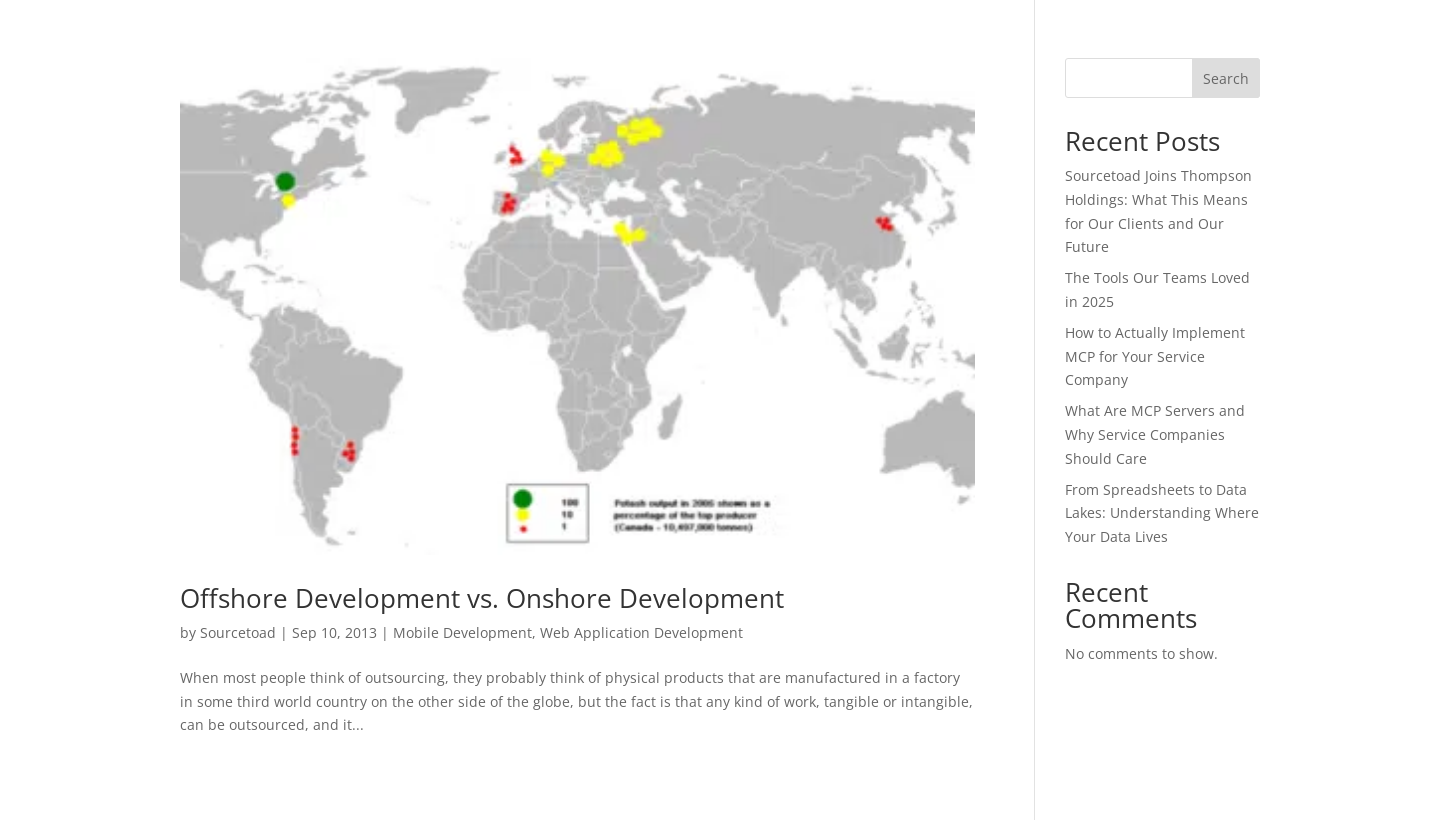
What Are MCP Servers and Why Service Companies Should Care (1155, 434)
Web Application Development (641, 632)
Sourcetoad (238, 632)
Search (1226, 78)
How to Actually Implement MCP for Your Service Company (1155, 356)
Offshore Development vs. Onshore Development (482, 598)
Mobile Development (462, 632)
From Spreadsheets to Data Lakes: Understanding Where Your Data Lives (1162, 513)
